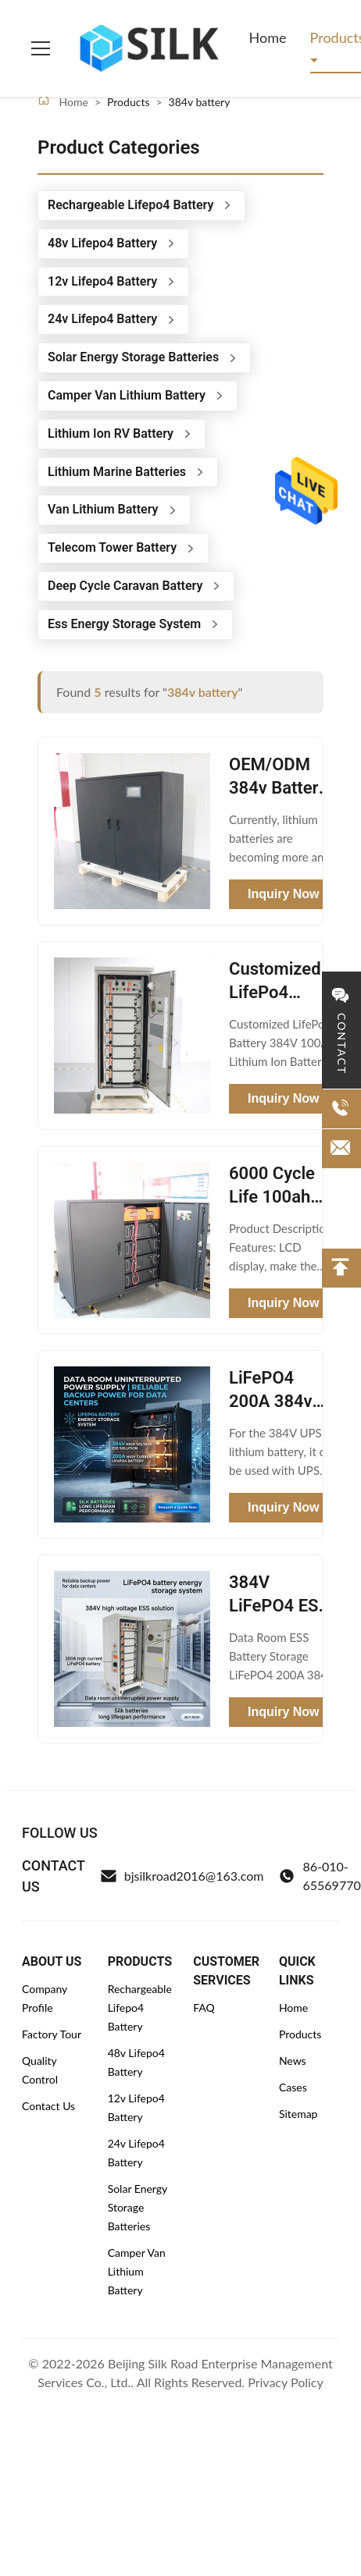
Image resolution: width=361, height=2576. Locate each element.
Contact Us (48, 2105)
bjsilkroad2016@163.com (182, 1876)
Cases (293, 2087)
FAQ (204, 2007)
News (292, 2060)
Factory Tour (51, 2034)
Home (268, 37)
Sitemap (298, 2113)
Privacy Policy (285, 2382)
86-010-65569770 (319, 1875)
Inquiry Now (284, 894)
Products (300, 2034)
